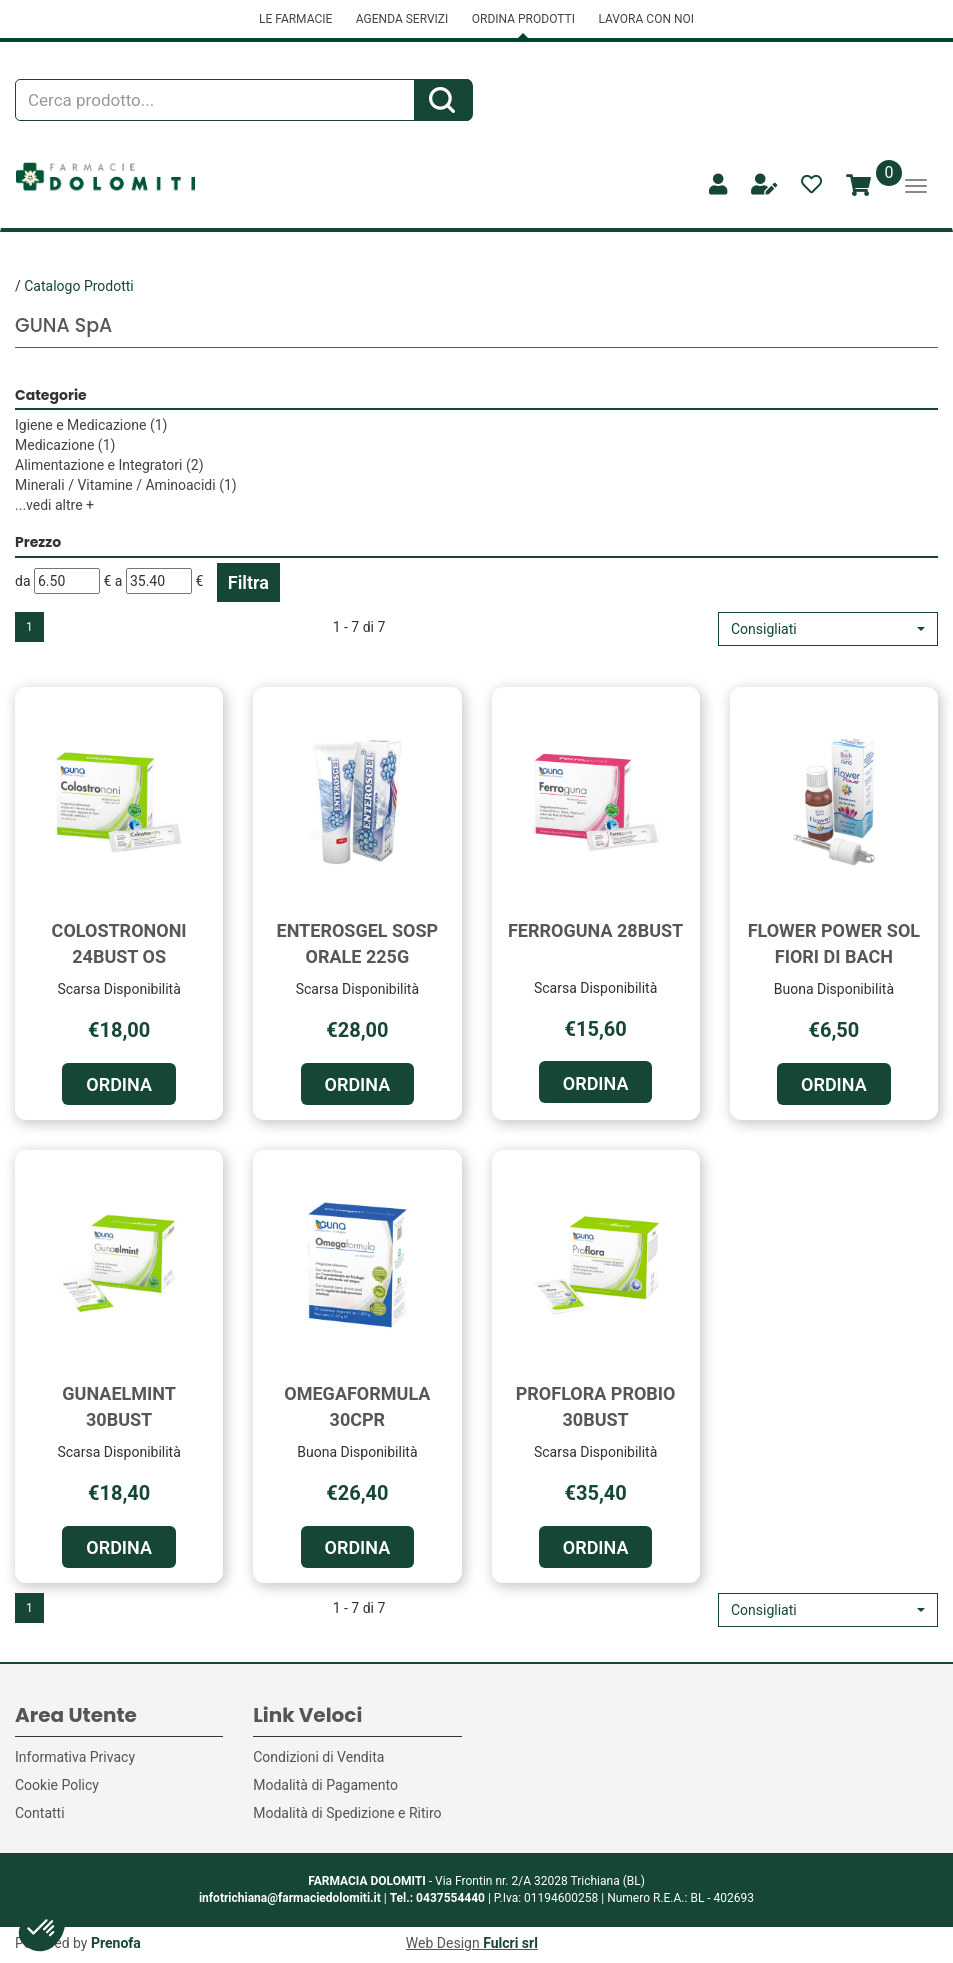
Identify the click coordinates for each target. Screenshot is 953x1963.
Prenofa (116, 1943)
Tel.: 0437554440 (437, 1898)
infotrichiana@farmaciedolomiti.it (290, 1898)
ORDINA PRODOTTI (523, 19)
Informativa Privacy (75, 1757)
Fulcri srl (510, 1943)
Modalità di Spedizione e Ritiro (347, 1813)
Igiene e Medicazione (91, 425)
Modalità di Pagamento (325, 1785)
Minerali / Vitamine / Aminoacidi (126, 485)
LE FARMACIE (295, 19)
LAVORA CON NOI (646, 19)
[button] (828, 629)
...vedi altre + (54, 505)
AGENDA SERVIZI (402, 19)
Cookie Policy (57, 1785)
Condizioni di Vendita (318, 1757)
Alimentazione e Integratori (109, 465)
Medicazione (65, 445)
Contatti (40, 1813)
